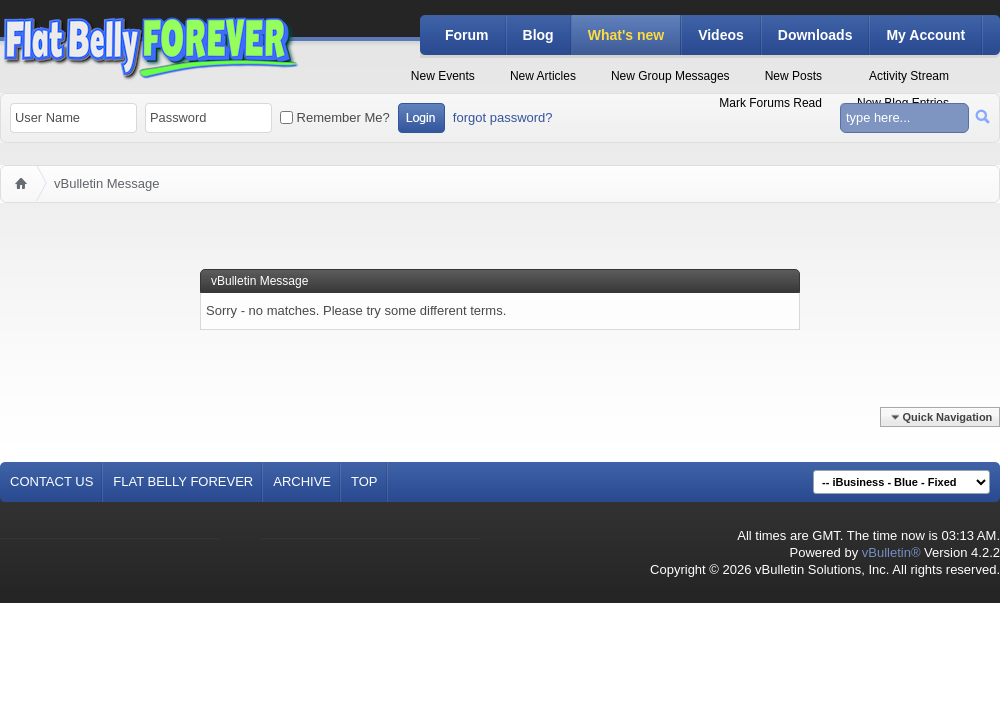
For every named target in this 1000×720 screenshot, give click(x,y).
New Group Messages (670, 76)
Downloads (815, 35)
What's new (626, 35)
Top (364, 481)
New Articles (543, 76)
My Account (925, 35)
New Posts (793, 76)
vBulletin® (891, 552)
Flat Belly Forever (183, 481)
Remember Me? (335, 117)
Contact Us (51, 481)
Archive (302, 481)
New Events (443, 76)
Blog (538, 35)
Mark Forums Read (770, 103)
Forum (467, 35)
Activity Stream (909, 76)
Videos (721, 35)
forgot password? (503, 117)
